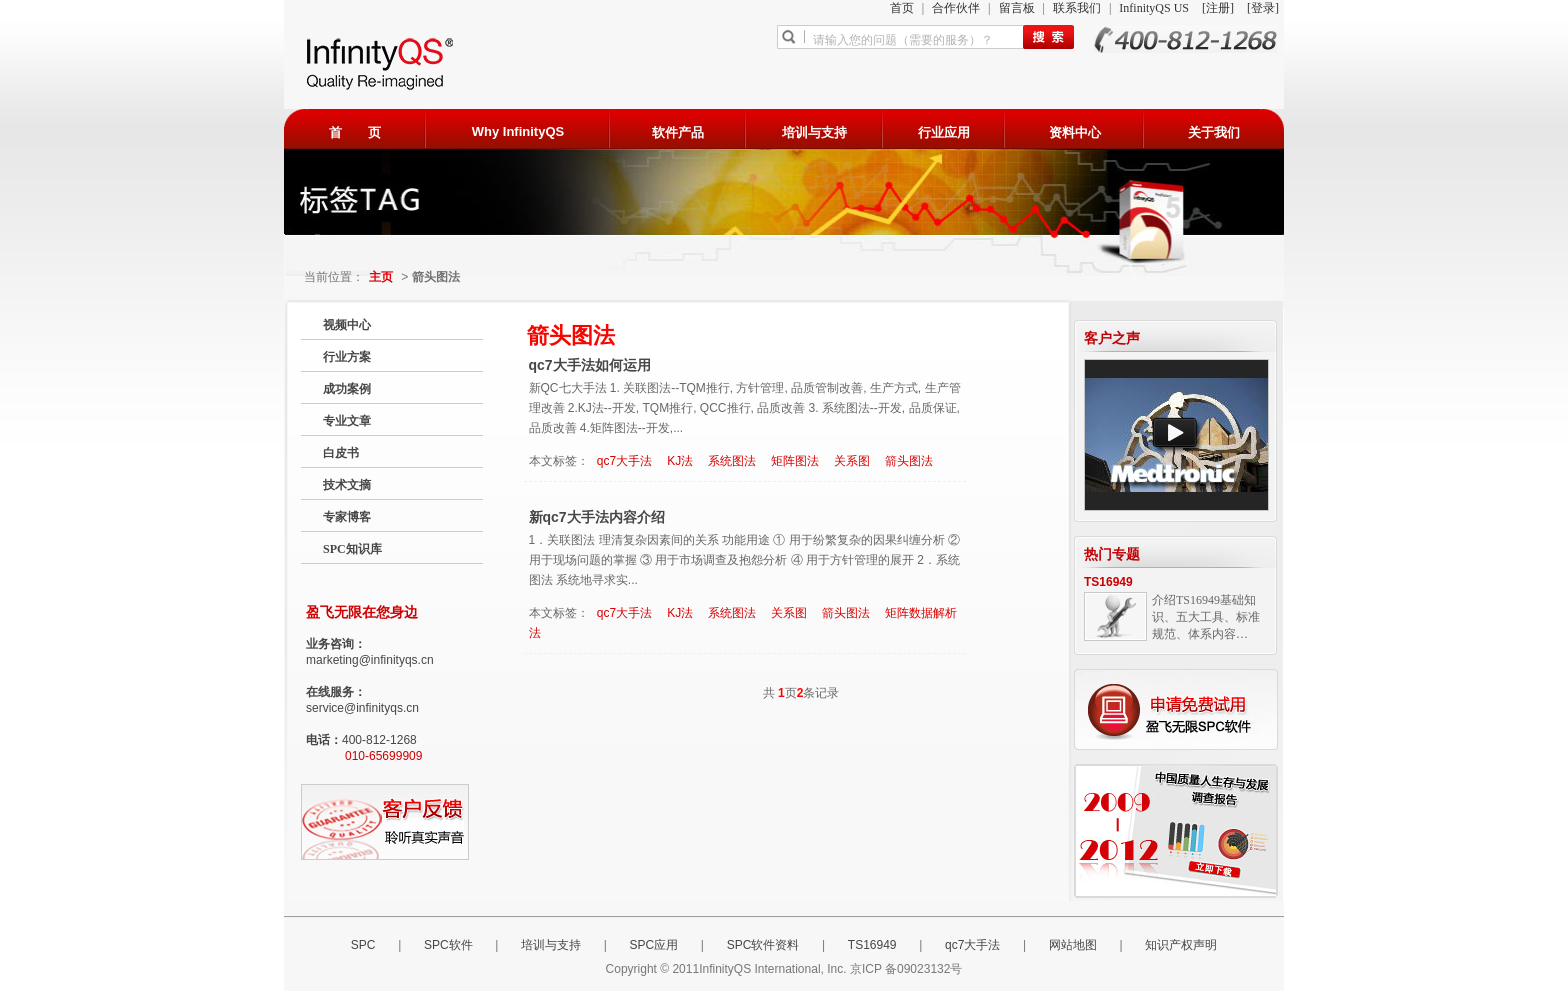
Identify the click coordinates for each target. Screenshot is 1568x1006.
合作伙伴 (957, 8)
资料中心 (1075, 132)
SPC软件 (448, 945)
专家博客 (347, 517)
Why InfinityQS (518, 131)
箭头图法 (909, 461)
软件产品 (678, 132)
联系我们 (1078, 8)
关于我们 (1214, 132)
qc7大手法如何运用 (590, 365)
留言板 (1018, 8)
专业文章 (347, 421)
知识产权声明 (1181, 945)
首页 (903, 8)
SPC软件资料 (763, 945)
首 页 (355, 132)
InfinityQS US (1155, 8)
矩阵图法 (795, 461)
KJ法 (680, 461)
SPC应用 (654, 945)
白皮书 (341, 453)
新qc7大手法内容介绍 (597, 517)
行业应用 (944, 132)
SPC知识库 (352, 549)
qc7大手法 (624, 461)
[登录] (1263, 8)
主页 (381, 277)
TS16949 (1108, 582)
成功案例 (347, 389)
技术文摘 (347, 485)
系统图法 (732, 461)
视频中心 (347, 325)
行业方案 (347, 357)
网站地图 (1073, 945)
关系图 (852, 461)
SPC (363, 945)
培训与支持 (814, 132)
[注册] (1219, 8)
